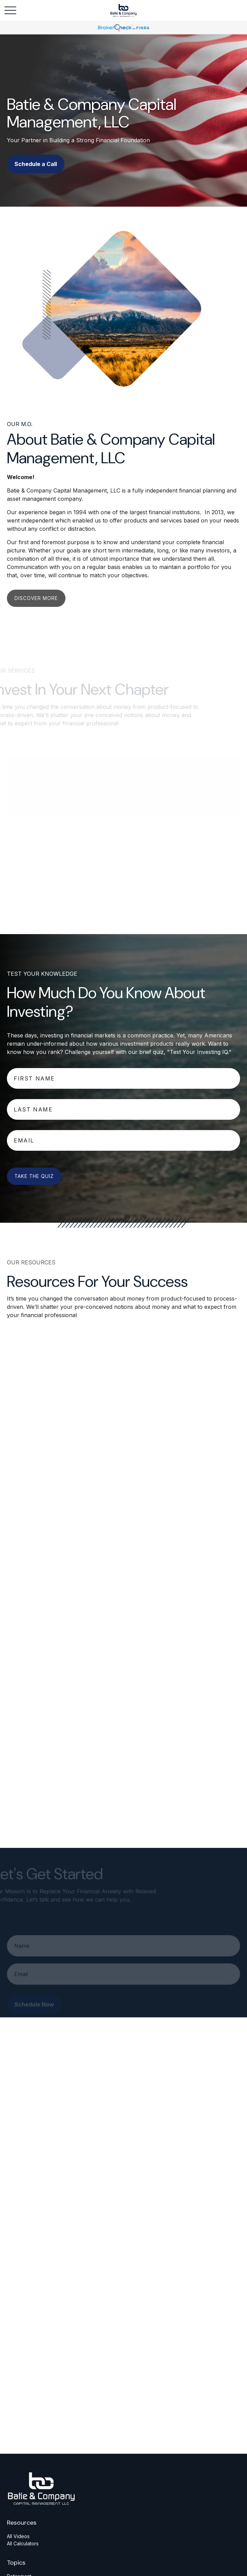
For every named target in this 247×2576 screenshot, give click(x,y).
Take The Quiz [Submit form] (34, 1176)
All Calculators (23, 2543)
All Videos (18, 2536)
